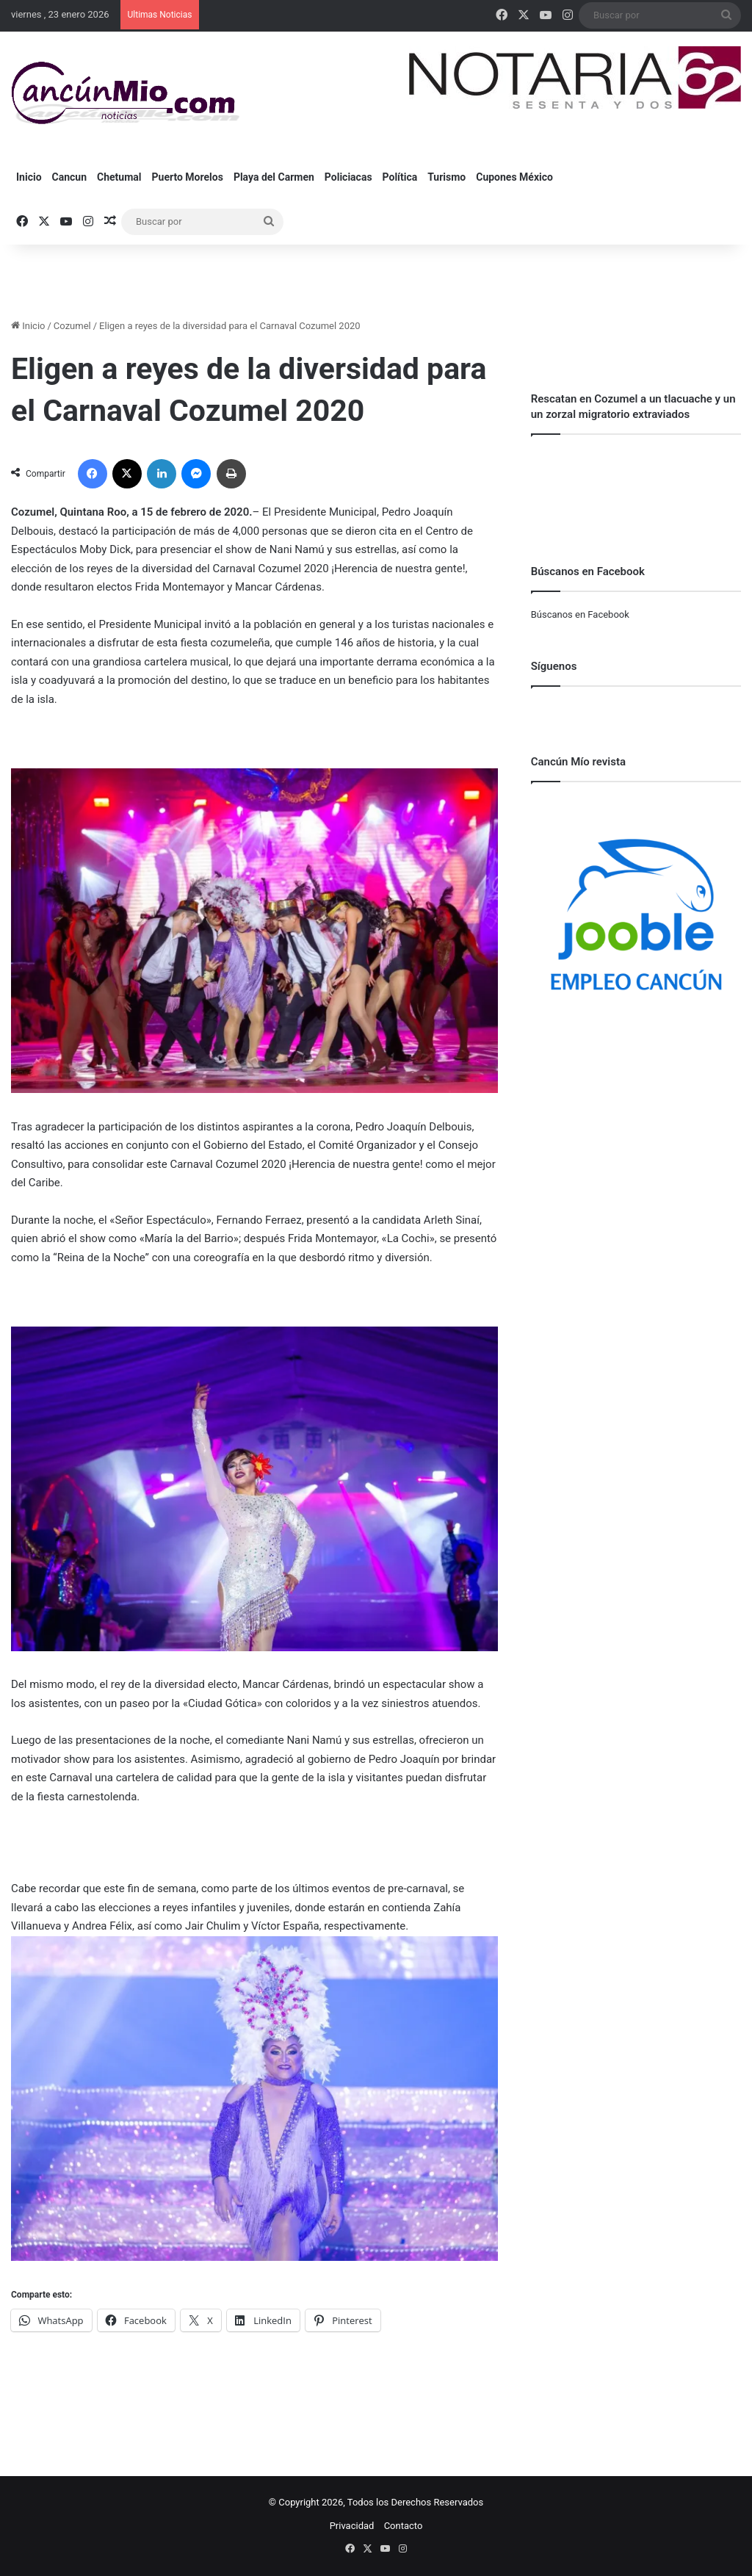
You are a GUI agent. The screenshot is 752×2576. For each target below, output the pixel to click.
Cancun (69, 177)
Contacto (403, 2525)
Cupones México (514, 177)
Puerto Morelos (187, 177)
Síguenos (554, 666)
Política (400, 177)
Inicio (29, 177)
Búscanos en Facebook (580, 614)
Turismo (446, 177)
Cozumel (72, 325)
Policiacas (348, 177)
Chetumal (119, 177)
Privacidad (352, 2525)
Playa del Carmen (274, 177)
